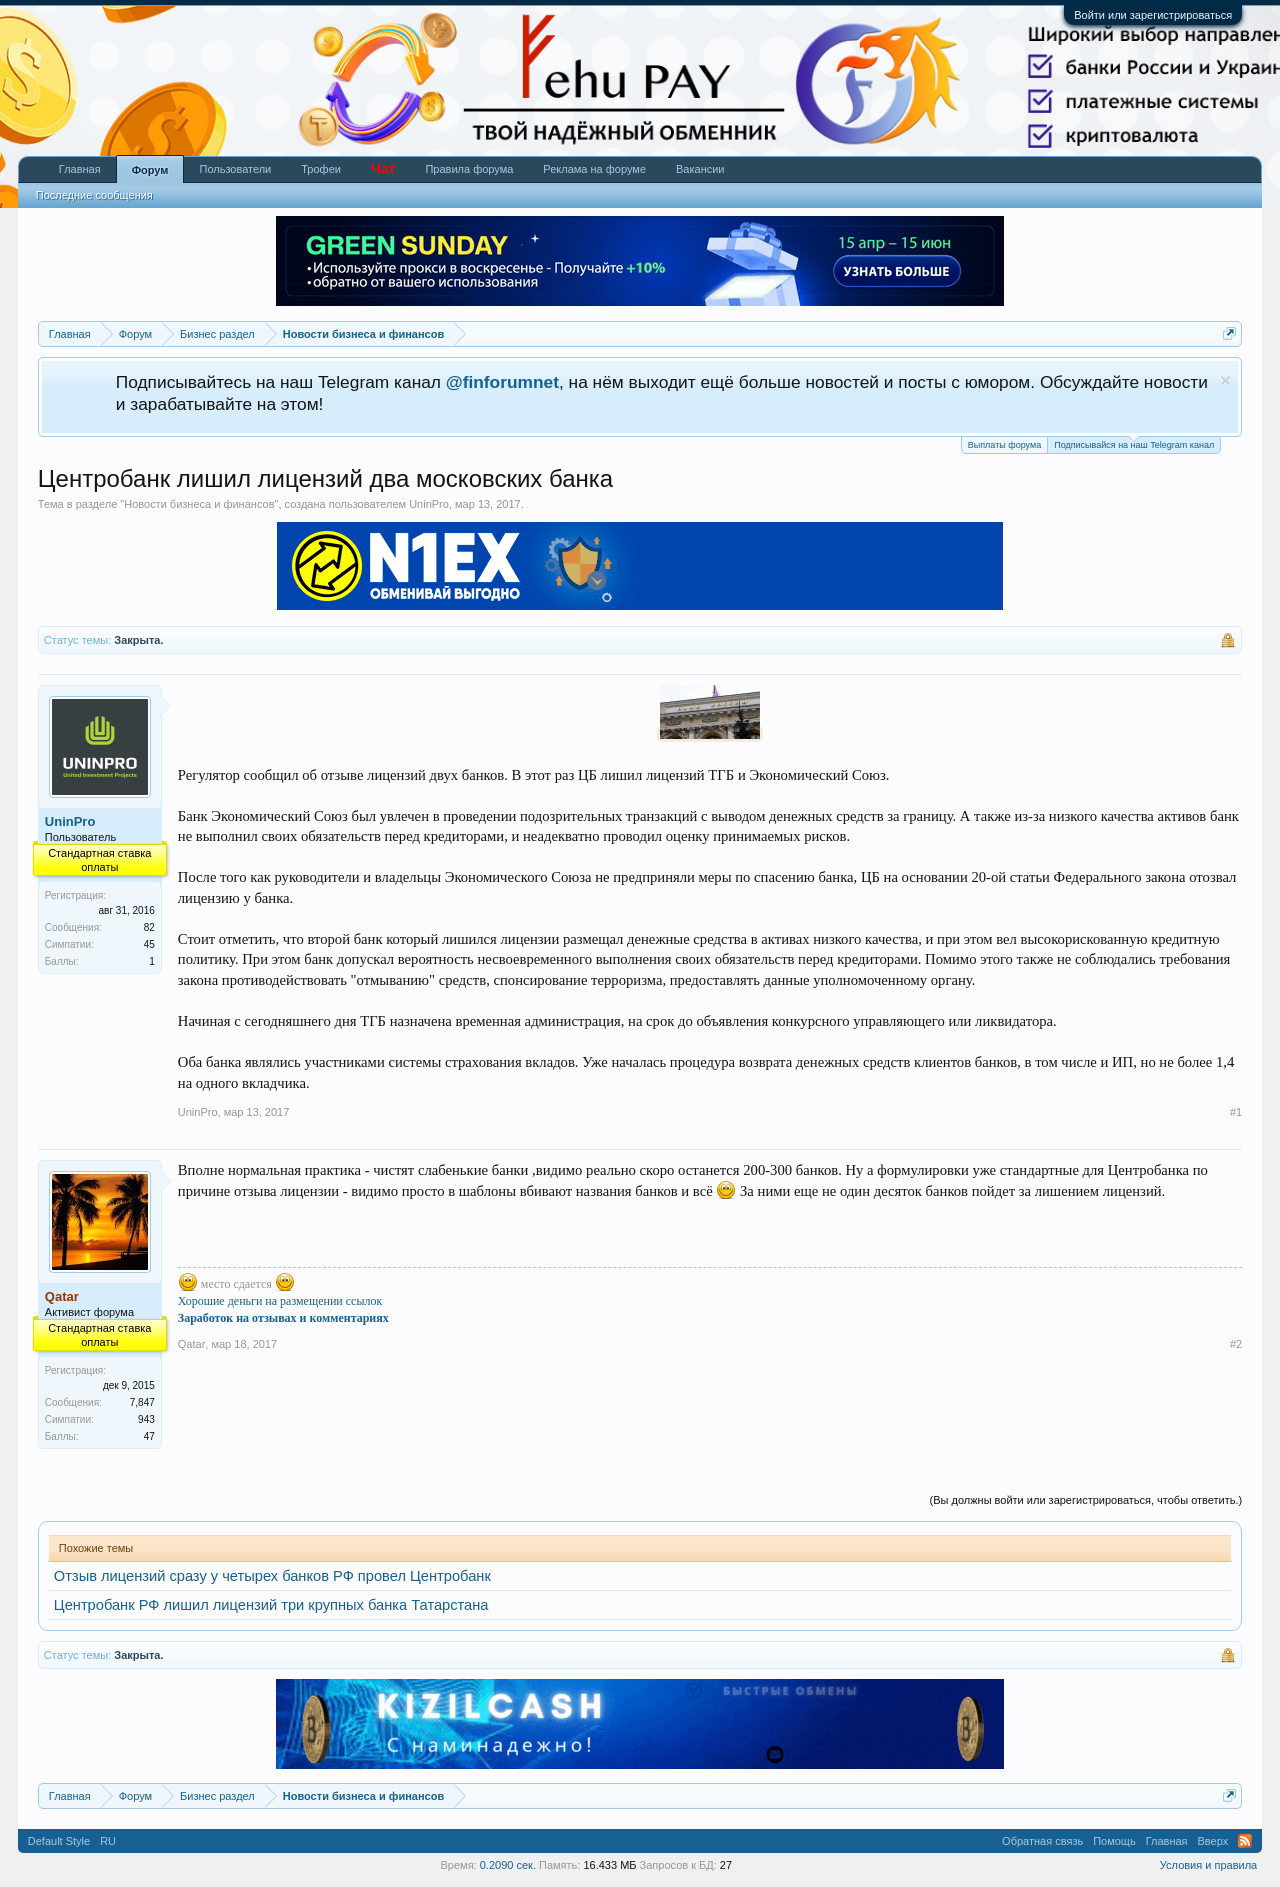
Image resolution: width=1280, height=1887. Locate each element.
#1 (1236, 1112)
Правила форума (469, 169)
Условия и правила (1208, 1865)
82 (149, 927)
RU (108, 1841)
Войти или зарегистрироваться (1153, 15)
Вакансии (700, 169)
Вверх (1213, 1841)
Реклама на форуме (594, 169)
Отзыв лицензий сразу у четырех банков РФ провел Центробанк (272, 1576)
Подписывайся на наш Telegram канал (1134, 443)
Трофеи (321, 169)
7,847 (142, 1402)
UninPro (429, 504)
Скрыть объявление (1225, 380)
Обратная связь (1042, 1841)
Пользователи (235, 169)
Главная (80, 169)
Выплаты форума (1004, 445)
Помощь (1114, 1841)
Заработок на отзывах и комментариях (283, 1318)
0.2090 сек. (508, 1865)
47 (149, 1436)
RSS (1245, 1841)
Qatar (192, 1344)
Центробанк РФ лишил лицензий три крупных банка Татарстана (271, 1605)
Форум (150, 170)
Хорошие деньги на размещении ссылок (280, 1301)
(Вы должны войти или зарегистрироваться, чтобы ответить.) (1086, 1500)
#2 (1236, 1344)
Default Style (59, 1841)
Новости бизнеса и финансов (199, 504)
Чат (383, 169)
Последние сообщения (94, 195)
